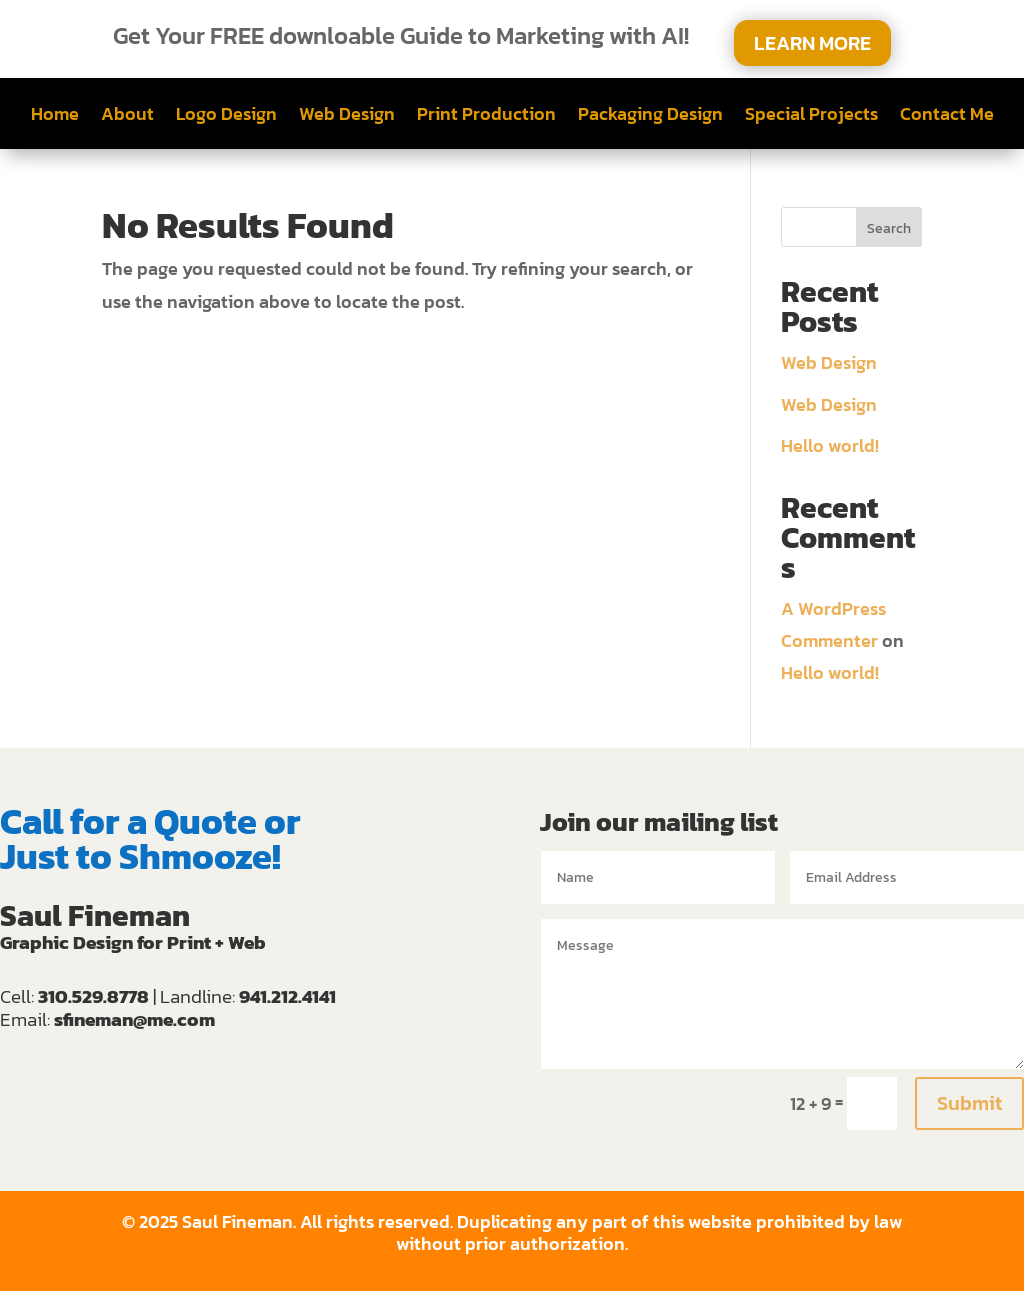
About (127, 117)
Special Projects (811, 117)
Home (55, 117)
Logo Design (226, 117)
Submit (969, 1103)
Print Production (486, 117)
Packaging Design (650, 117)
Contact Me (947, 117)
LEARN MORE (812, 43)
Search (889, 228)
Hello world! (830, 445)
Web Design (347, 117)
